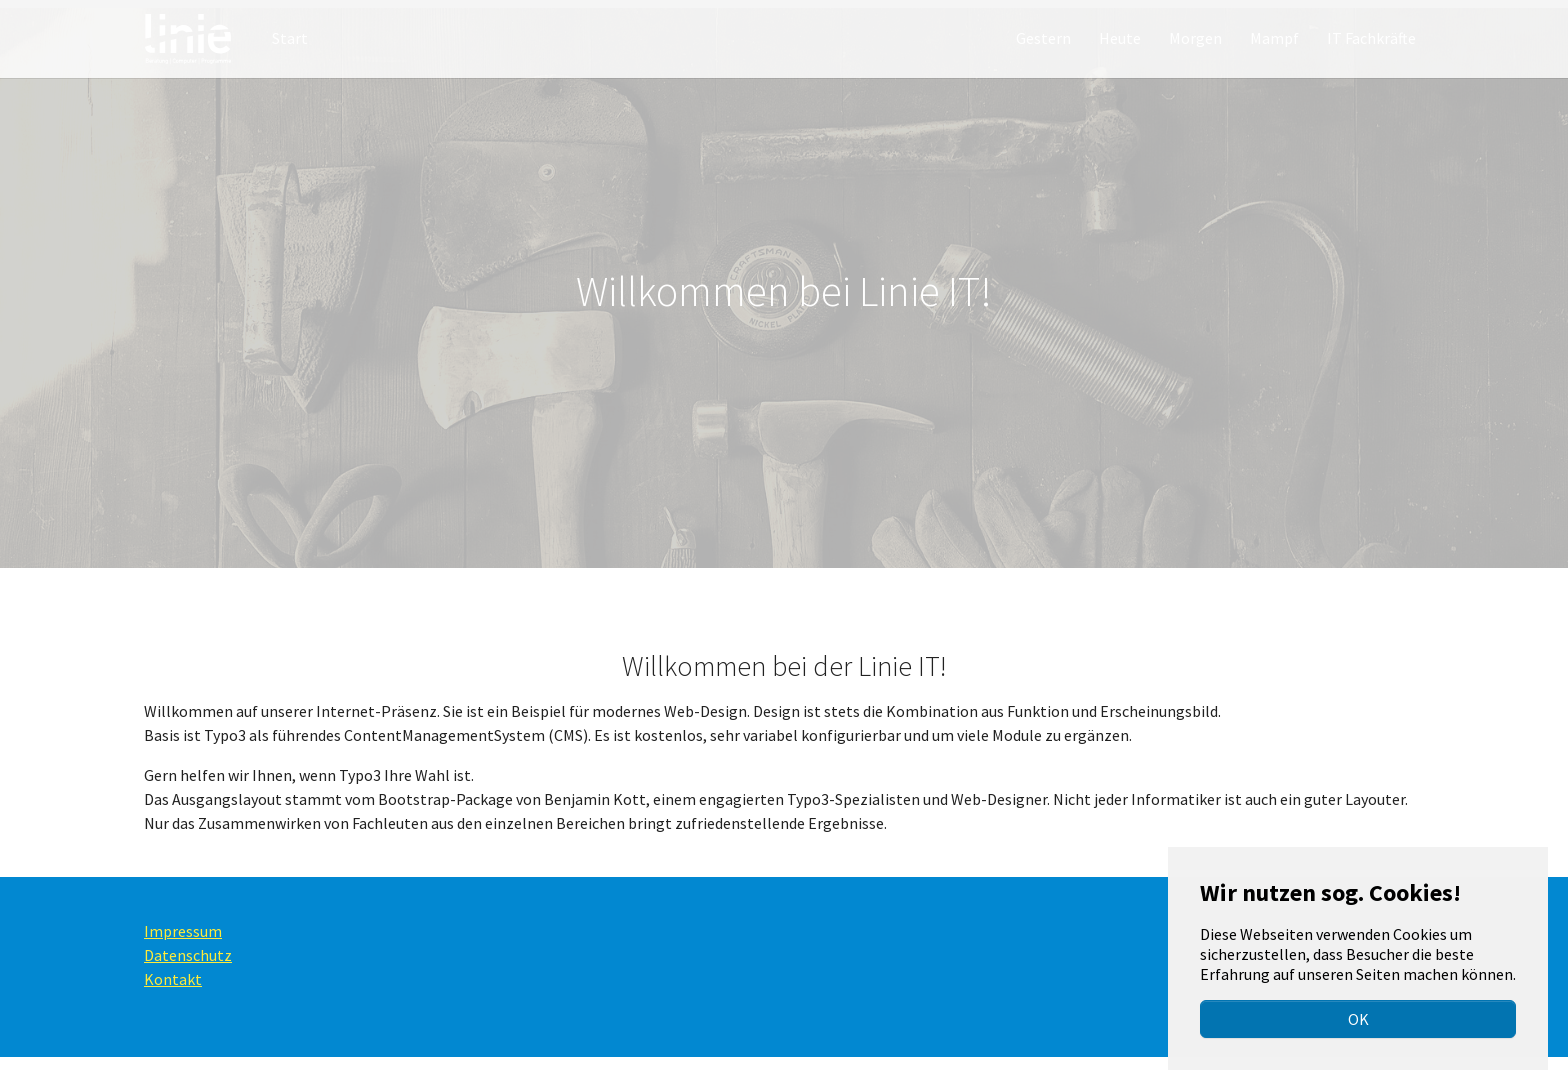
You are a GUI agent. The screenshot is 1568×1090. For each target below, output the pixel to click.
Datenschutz (188, 988)
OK (1358, 1019)
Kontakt (173, 1012)
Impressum (183, 964)
